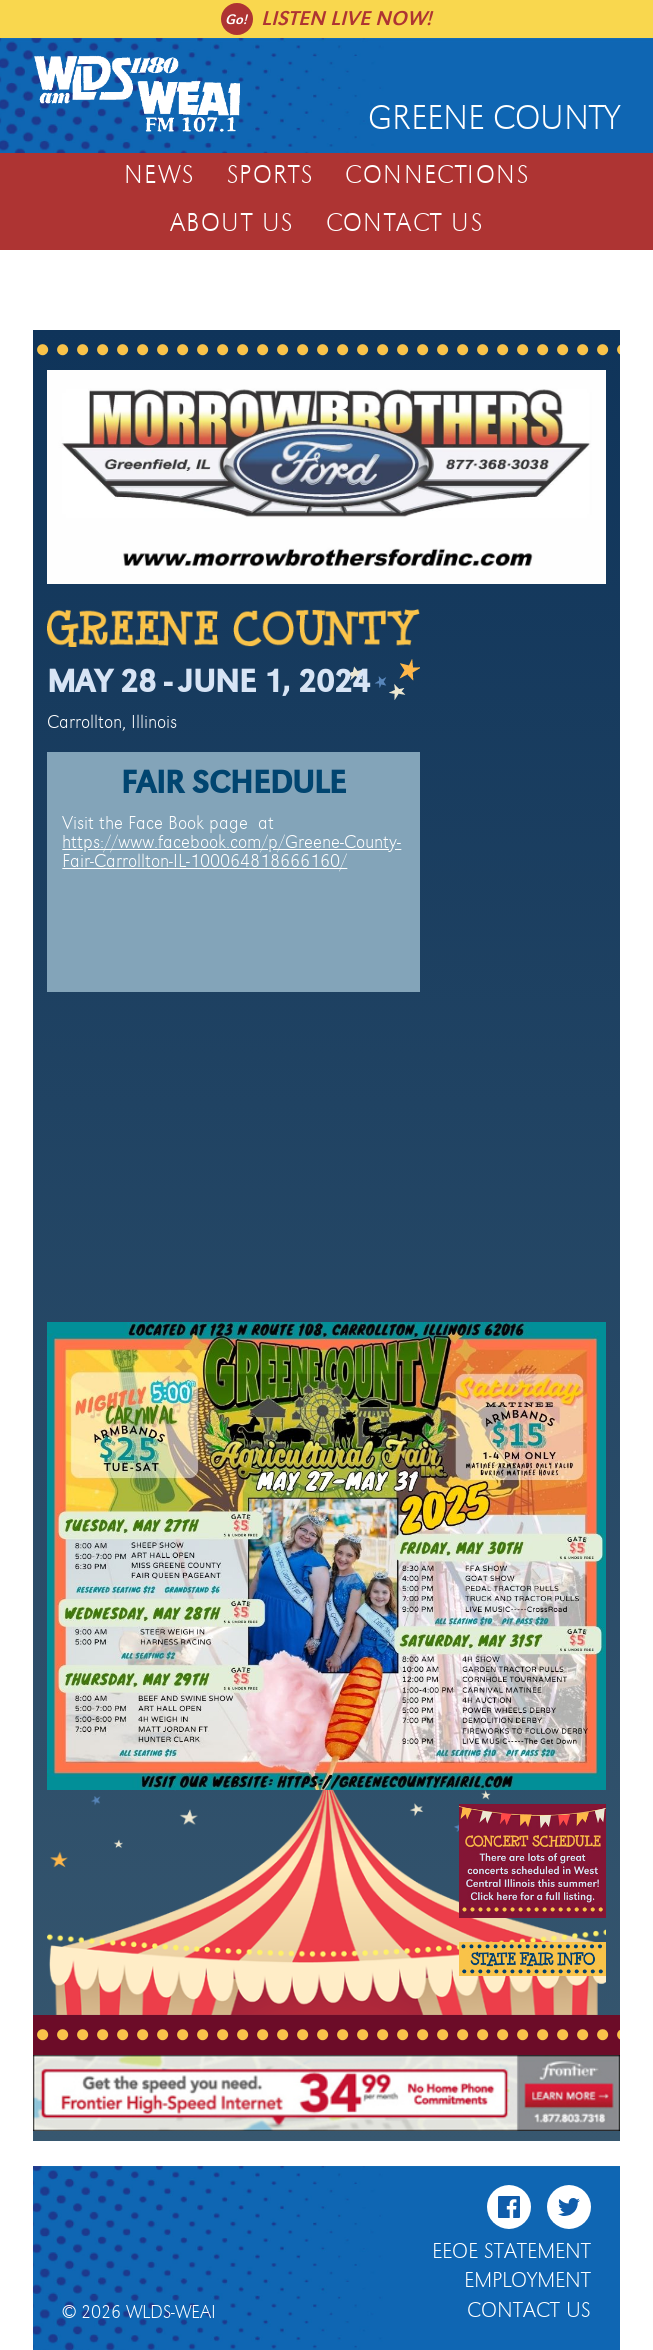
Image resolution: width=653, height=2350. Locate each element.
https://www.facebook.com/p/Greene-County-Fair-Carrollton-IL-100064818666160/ (231, 852)
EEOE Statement (511, 2252)
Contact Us (404, 224)
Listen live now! (346, 18)
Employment (527, 2281)
